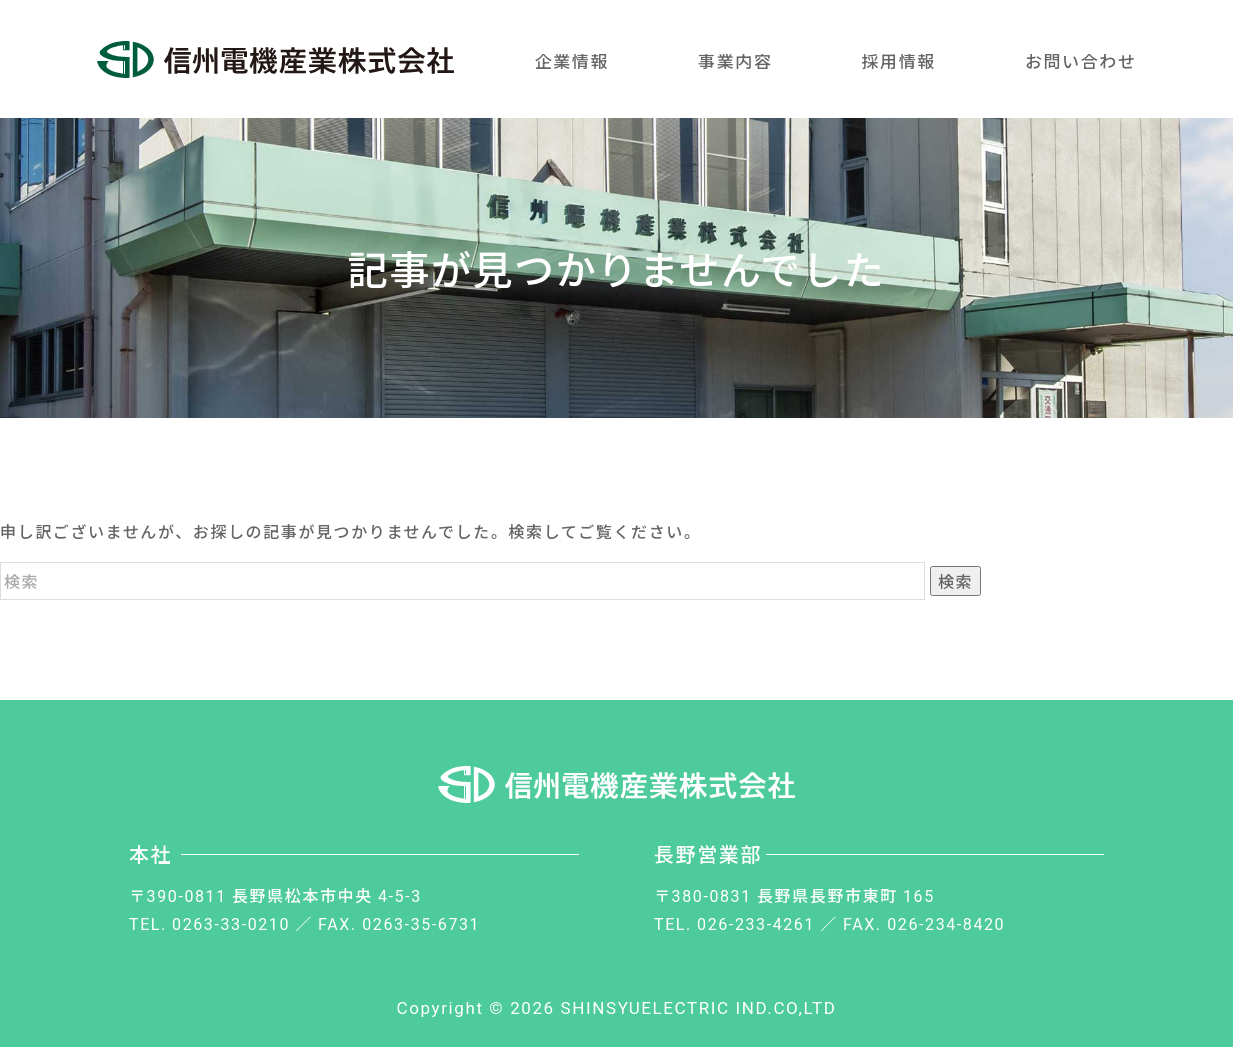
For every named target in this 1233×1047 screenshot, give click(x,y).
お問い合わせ (1081, 60)
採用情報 (898, 60)
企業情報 (572, 60)
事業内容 (735, 60)
